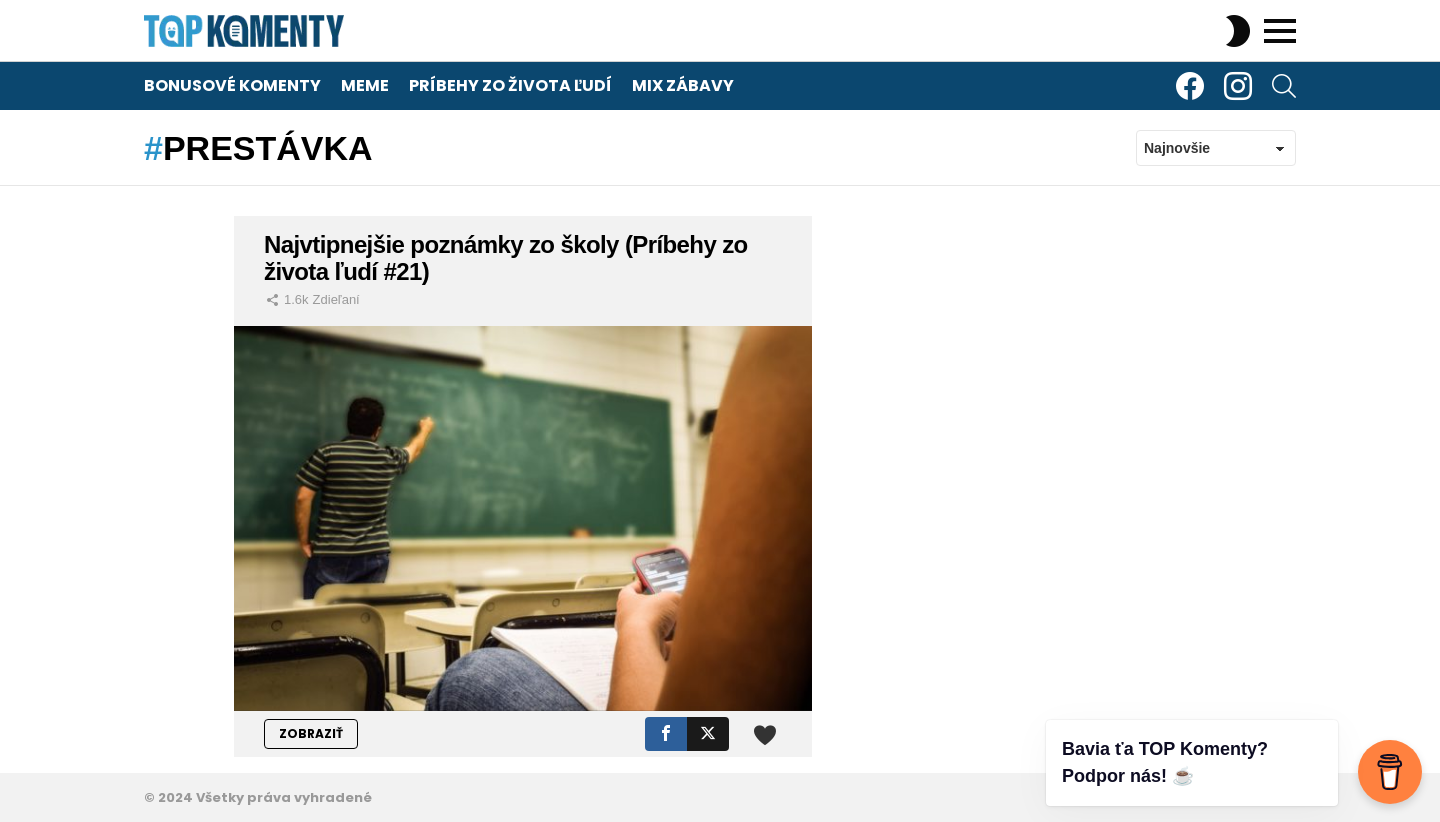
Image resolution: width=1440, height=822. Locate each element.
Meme (365, 85)
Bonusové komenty (232, 85)
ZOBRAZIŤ (311, 733)
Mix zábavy (683, 85)
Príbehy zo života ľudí (510, 85)
